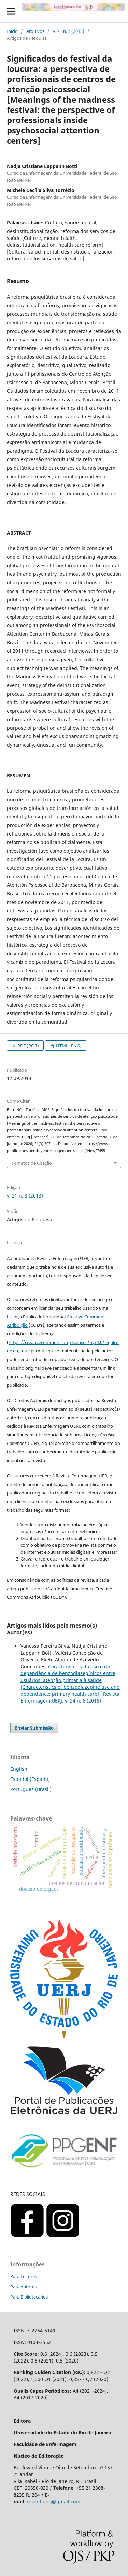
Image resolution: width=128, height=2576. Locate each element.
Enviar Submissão (34, 1728)
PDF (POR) (27, 1046)
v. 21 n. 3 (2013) (68, 31)
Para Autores (23, 2286)
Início (12, 31)
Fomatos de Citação (32, 1163)
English (18, 1768)
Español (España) (30, 1779)
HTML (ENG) (68, 1046)
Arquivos (35, 31)
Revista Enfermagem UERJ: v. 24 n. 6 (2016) (69, 1697)
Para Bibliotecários (29, 2297)
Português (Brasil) (31, 1789)
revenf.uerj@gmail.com (53, 2501)
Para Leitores (23, 2276)
